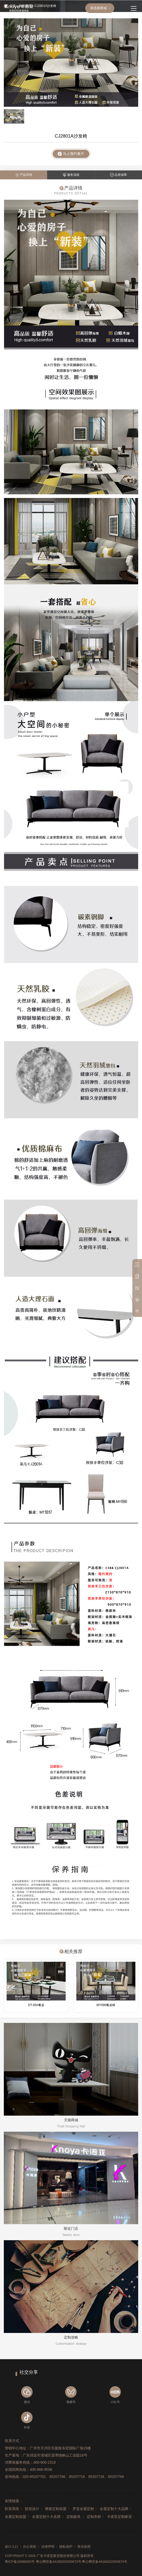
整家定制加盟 (55, 2509)
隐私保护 (66, 2546)
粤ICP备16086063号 (20, 2562)
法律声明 (47, 2546)
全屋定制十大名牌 (46, 2517)
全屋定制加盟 (15, 2517)
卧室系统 (12, 2509)
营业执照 (84, 2546)
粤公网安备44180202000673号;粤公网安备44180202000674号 (81, 2562)
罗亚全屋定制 (83, 2509)
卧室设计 (32, 2509)
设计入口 (11, 2546)
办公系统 (29, 2546)
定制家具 (73, 2517)
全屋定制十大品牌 (114, 2509)
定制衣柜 (94, 2517)
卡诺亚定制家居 (119, 2517)
